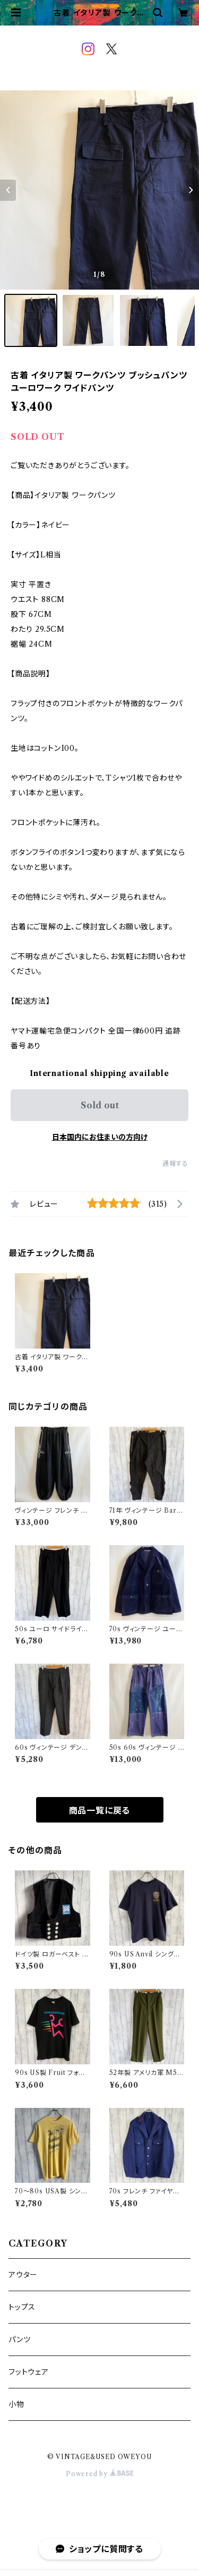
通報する (175, 1163)
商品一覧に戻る (100, 1810)
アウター (23, 2275)
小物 (16, 2404)
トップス (22, 2307)
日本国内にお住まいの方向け (100, 1137)
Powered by (99, 2474)
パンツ (19, 2339)
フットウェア (28, 2372)
